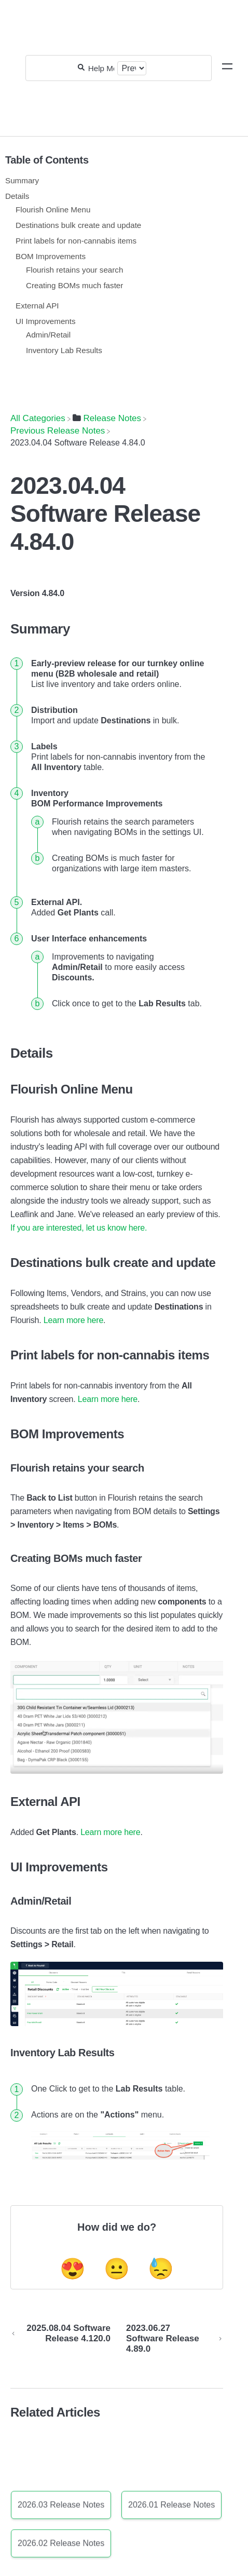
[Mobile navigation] (227, 68)
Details (17, 196)
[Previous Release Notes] (57, 431)
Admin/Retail (48, 334)
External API (37, 305)
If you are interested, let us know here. (78, 1227)
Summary (22, 180)
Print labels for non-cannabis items (76, 240)
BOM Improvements (51, 256)
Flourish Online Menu (53, 209)
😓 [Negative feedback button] (161, 2268)
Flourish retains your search (74, 269)
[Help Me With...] (101, 68)
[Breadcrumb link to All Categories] (37, 418)
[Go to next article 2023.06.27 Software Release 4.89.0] (170, 2338)
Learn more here (73, 1320)
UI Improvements (46, 321)
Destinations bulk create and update (78, 225)
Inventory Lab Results (64, 350)
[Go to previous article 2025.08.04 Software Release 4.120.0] (64, 2338)
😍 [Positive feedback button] (73, 2268)
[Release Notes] (107, 418)
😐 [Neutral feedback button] (117, 2268)
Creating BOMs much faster (74, 285)
